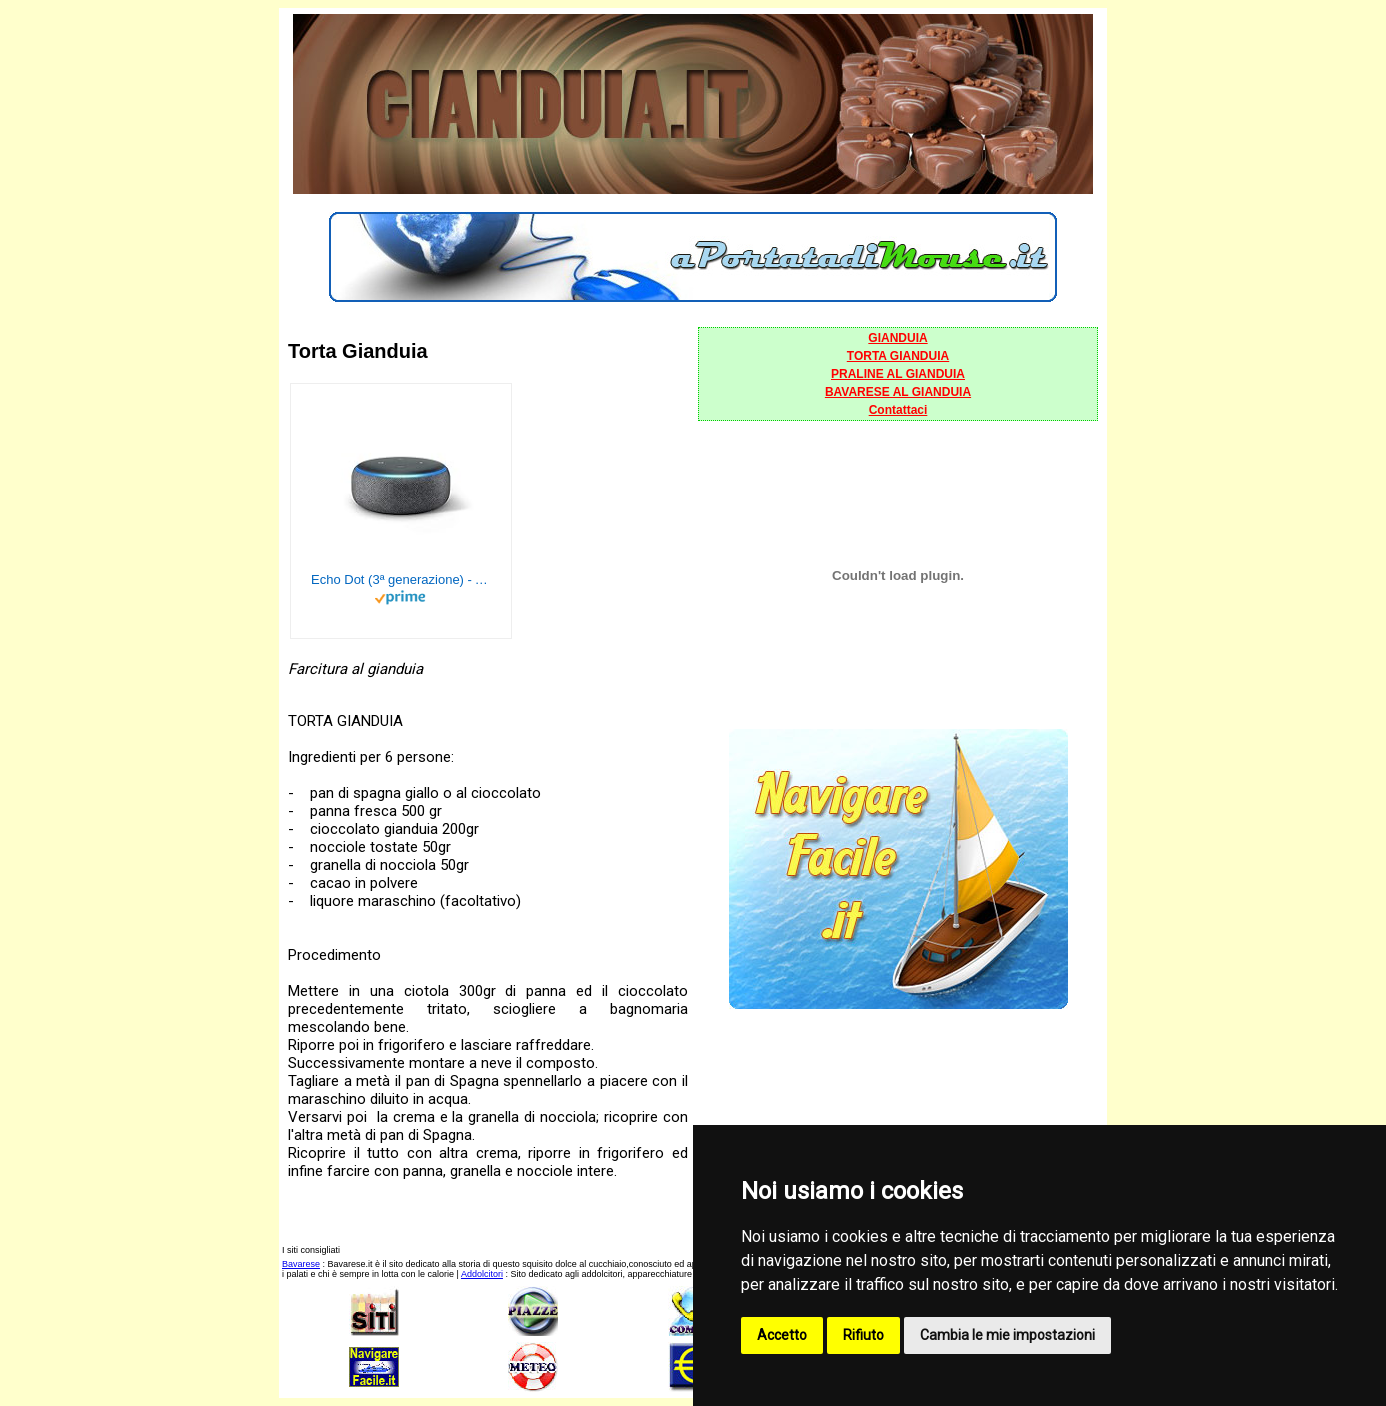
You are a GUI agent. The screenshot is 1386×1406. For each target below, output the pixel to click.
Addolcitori (482, 1274)
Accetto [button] (782, 1335)
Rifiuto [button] (863, 1335)
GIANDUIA (897, 338)
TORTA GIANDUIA (898, 356)
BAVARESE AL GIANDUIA (898, 392)
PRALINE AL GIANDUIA (898, 374)
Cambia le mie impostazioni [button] (1007, 1335)
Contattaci (898, 410)
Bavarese (301, 1264)
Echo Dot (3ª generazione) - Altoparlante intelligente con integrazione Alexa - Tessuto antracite (401, 579)
